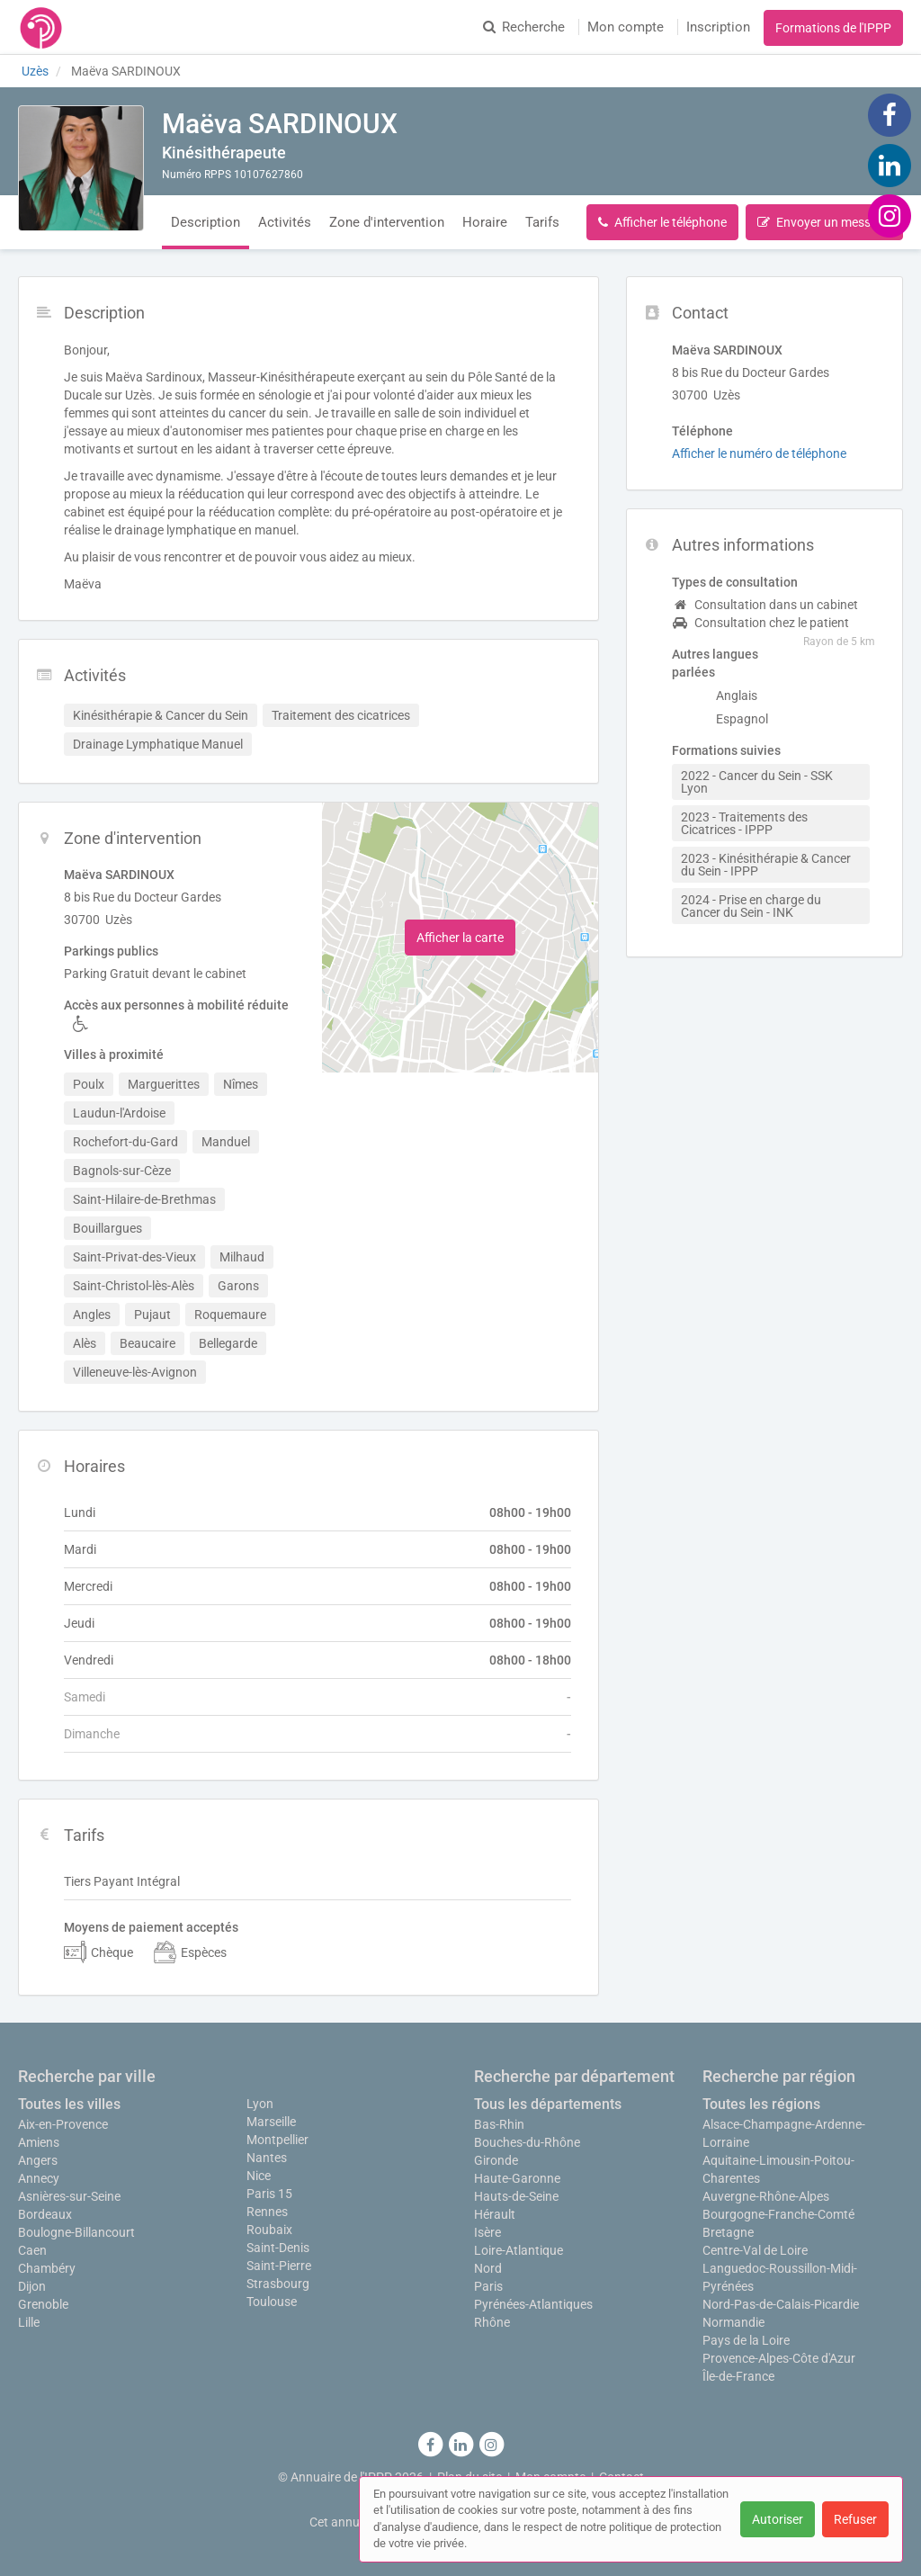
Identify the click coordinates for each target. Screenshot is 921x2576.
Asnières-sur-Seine (69, 2196)
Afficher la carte (460, 937)
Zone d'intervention (386, 222)
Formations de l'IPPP (833, 28)
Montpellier (277, 2139)
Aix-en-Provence (63, 2124)
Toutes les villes (69, 2104)
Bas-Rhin (499, 2124)
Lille (29, 2322)
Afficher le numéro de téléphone (759, 453)
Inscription (718, 27)
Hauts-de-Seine (516, 2196)
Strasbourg (277, 2283)
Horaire (484, 222)
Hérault (494, 2214)
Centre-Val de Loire (755, 2250)
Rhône (492, 2322)
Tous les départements (547, 2104)
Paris (488, 2286)
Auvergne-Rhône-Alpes (765, 2196)
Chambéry (47, 2268)
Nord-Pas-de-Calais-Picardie (780, 2304)
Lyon (259, 2103)
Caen (32, 2250)
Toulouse (271, 2301)
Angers (38, 2160)
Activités (284, 222)
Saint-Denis (277, 2247)
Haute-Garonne (517, 2178)
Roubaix (269, 2229)
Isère (487, 2232)
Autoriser (777, 2519)
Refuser (855, 2519)
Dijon (32, 2286)
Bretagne (728, 2232)
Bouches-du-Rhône (527, 2142)
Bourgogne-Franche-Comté (778, 2214)
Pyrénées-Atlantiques (533, 2304)
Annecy (38, 2178)
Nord (488, 2268)
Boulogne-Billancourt (76, 2232)
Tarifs (542, 222)
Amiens (38, 2142)
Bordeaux (45, 2214)
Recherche (524, 27)
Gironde (496, 2160)
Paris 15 (269, 2193)
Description (205, 222)
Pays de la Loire (746, 2340)
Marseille (271, 2121)
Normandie (733, 2322)
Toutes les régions (761, 2104)
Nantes (266, 2157)
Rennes (267, 2211)
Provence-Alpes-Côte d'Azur (778, 2358)
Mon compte (625, 27)
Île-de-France (738, 2376)
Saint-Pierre (278, 2265)
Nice (258, 2175)
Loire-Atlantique (518, 2250)
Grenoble (43, 2304)
